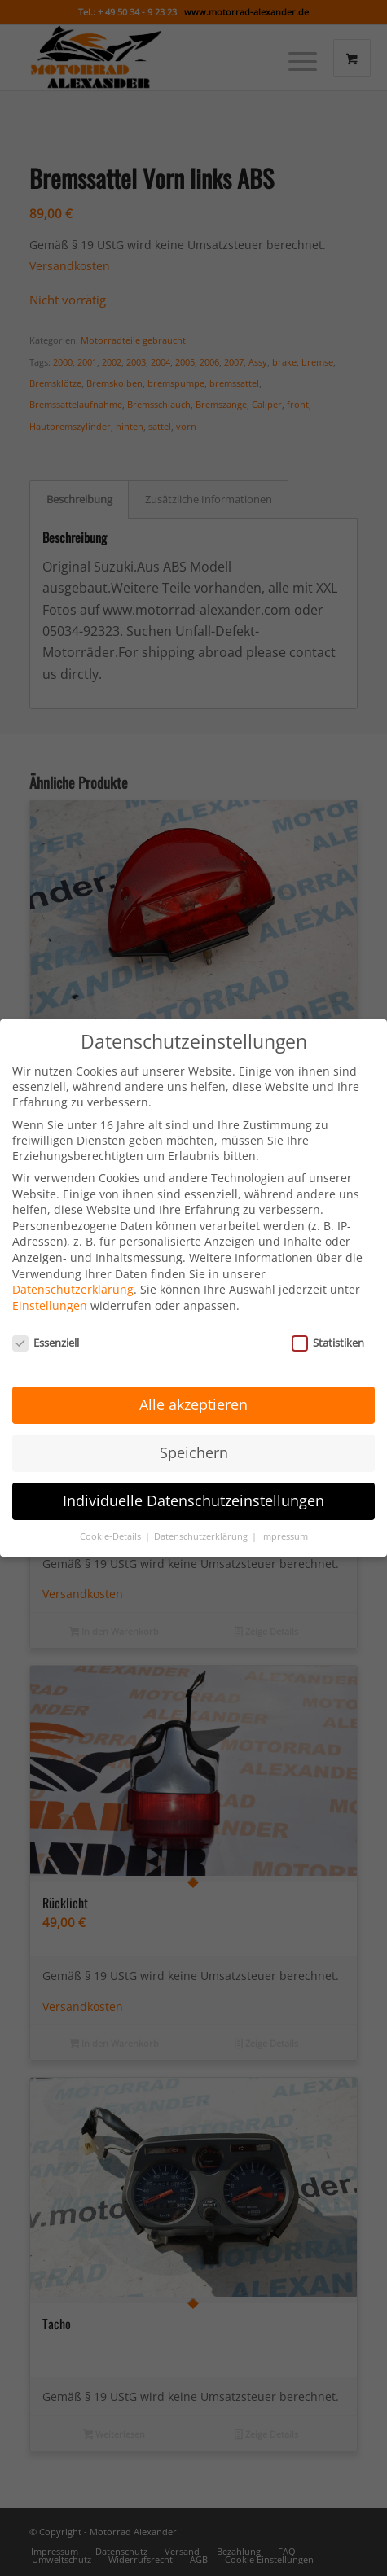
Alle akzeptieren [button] (193, 1383)
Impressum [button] (284, 1515)
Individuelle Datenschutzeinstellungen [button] (193, 1479)
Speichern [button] (194, 1431)
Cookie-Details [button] (111, 1515)
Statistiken (328, 1320)
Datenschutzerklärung (73, 1268)
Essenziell (45, 1320)
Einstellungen (49, 1284)
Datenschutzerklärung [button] (202, 1515)
